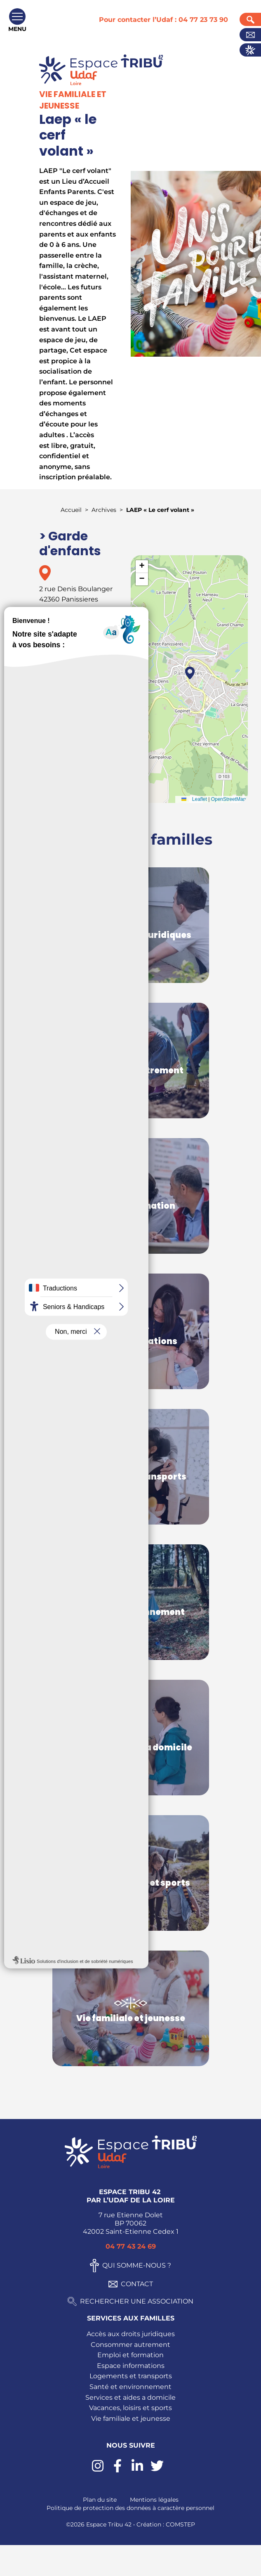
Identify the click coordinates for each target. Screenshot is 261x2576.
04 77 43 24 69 (131, 2246)
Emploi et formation (130, 2355)
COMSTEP (180, 2524)
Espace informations (131, 2366)
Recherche (250, 19)
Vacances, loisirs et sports (130, 2408)
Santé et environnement (130, 2387)
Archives (104, 510)
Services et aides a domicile (130, 2397)
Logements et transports (130, 2376)
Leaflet (192, 799)
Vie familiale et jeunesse (130, 2418)
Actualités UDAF (250, 50)
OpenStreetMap (228, 799)
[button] (190, 673)
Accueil (71, 510)
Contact (250, 34)
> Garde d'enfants (70, 544)
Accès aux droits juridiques (131, 2334)
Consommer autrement (130, 2345)
